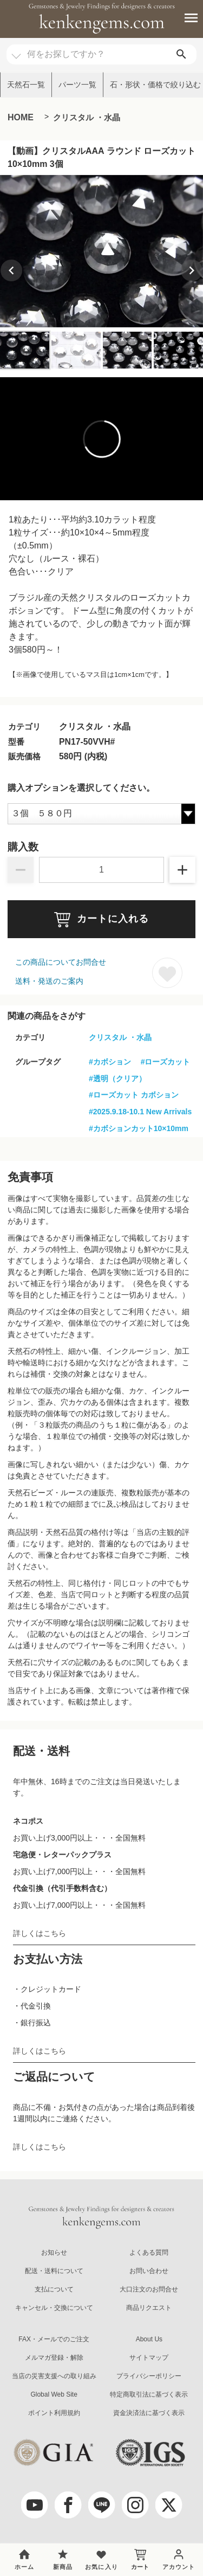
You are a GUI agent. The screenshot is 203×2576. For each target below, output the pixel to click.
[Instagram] (135, 2505)
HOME (21, 117)
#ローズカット (166, 1061)
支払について (54, 2289)
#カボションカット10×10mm (138, 1128)
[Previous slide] (11, 270)
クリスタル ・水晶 (86, 117)
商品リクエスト (149, 2308)
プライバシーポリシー (148, 2376)
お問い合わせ (148, 2271)
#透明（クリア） (117, 1078)
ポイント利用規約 (54, 2413)
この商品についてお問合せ (60, 962)
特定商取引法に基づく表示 (149, 2394)
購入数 (23, 847)
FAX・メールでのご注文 (53, 2339)
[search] (181, 54)
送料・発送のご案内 (49, 981)
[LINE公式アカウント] (101, 2505)
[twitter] (168, 2505)
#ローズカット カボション (134, 1094)
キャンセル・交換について (54, 2308)
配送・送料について (54, 2271)
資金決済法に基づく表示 (149, 2413)
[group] (101, 251)
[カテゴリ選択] (16, 50)
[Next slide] (191, 270)
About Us (149, 2339)
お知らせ (54, 2252)
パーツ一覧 (77, 84)
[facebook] (68, 2505)
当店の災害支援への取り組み (54, 2376)
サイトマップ (148, 2357)
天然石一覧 (26, 84)
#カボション (110, 1061)
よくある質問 (148, 2252)
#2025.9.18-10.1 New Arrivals (140, 1111)
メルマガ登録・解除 (54, 2357)
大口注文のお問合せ (149, 2289)
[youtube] (34, 2505)
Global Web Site (53, 2394)
